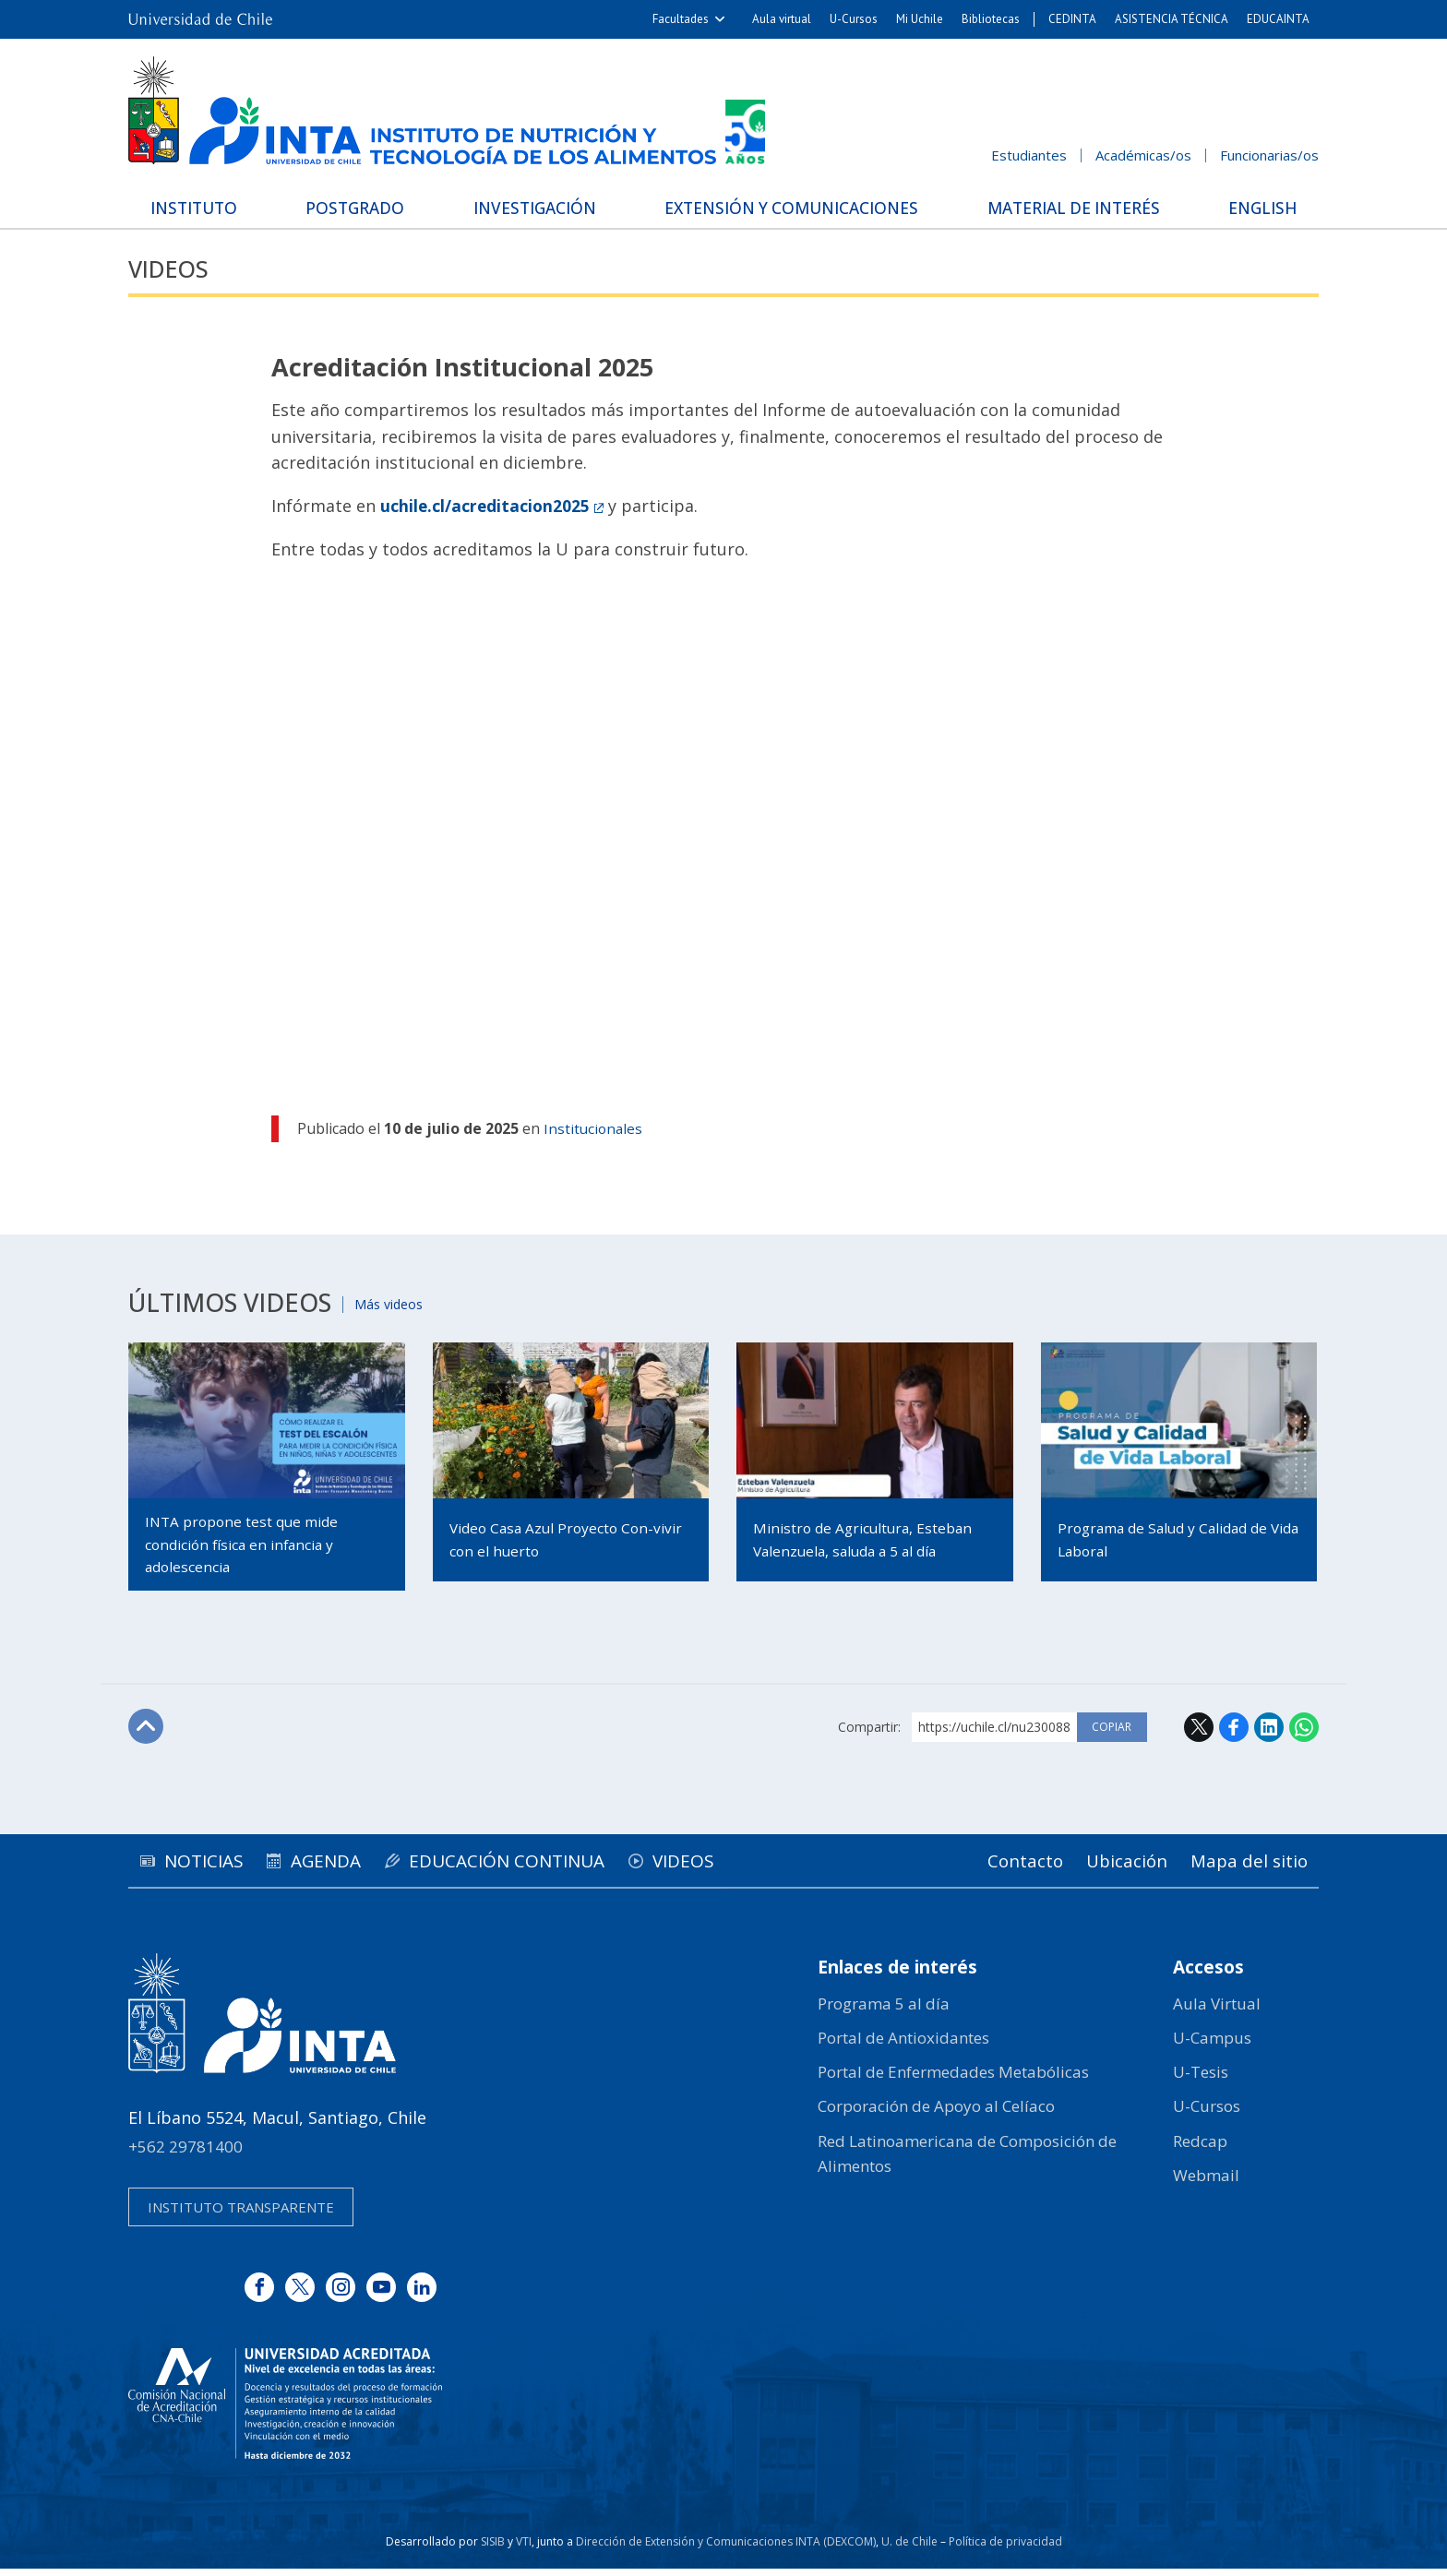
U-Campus (1212, 2045)
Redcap (1200, 2148)
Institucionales (594, 1129)
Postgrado (358, 207)
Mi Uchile (919, 19)
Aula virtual (781, 19)
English (1255, 207)
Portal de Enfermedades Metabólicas (953, 2079)
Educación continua (540, 1867)
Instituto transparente (241, 2214)
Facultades (680, 19)
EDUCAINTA (1278, 19)
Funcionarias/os (1269, 155)
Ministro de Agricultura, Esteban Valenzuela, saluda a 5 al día (867, 1540)
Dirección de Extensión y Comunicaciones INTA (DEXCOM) (726, 2549)
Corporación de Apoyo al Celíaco (936, 2113)
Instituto (202, 207)
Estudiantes (1029, 155)
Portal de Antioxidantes (903, 2045)
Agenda (346, 1867)
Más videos (396, 1303)
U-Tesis (1200, 2079)
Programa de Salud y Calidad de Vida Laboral (1167, 1540)
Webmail (1206, 2182)
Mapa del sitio (1245, 1867)
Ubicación (1115, 1867)
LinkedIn (1269, 1733)
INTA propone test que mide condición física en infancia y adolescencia (245, 1546)
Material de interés (1070, 207)
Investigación (532, 207)
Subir (147, 1734)
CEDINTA (1072, 19)
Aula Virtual (1217, 2010)
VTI (524, 2549)
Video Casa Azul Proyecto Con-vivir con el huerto (557, 1540)
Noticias (210, 1867)
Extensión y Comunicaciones (787, 207)
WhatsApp (1304, 1733)
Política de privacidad (1005, 2549)
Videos (172, 268)
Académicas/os (1143, 155)
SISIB (493, 2549)
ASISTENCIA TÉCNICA (1171, 19)
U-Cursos (854, 19)
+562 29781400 (185, 2154)
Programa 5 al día (884, 2010)
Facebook (1234, 1734)
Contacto (1006, 1867)
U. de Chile (909, 2549)
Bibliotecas (991, 19)
